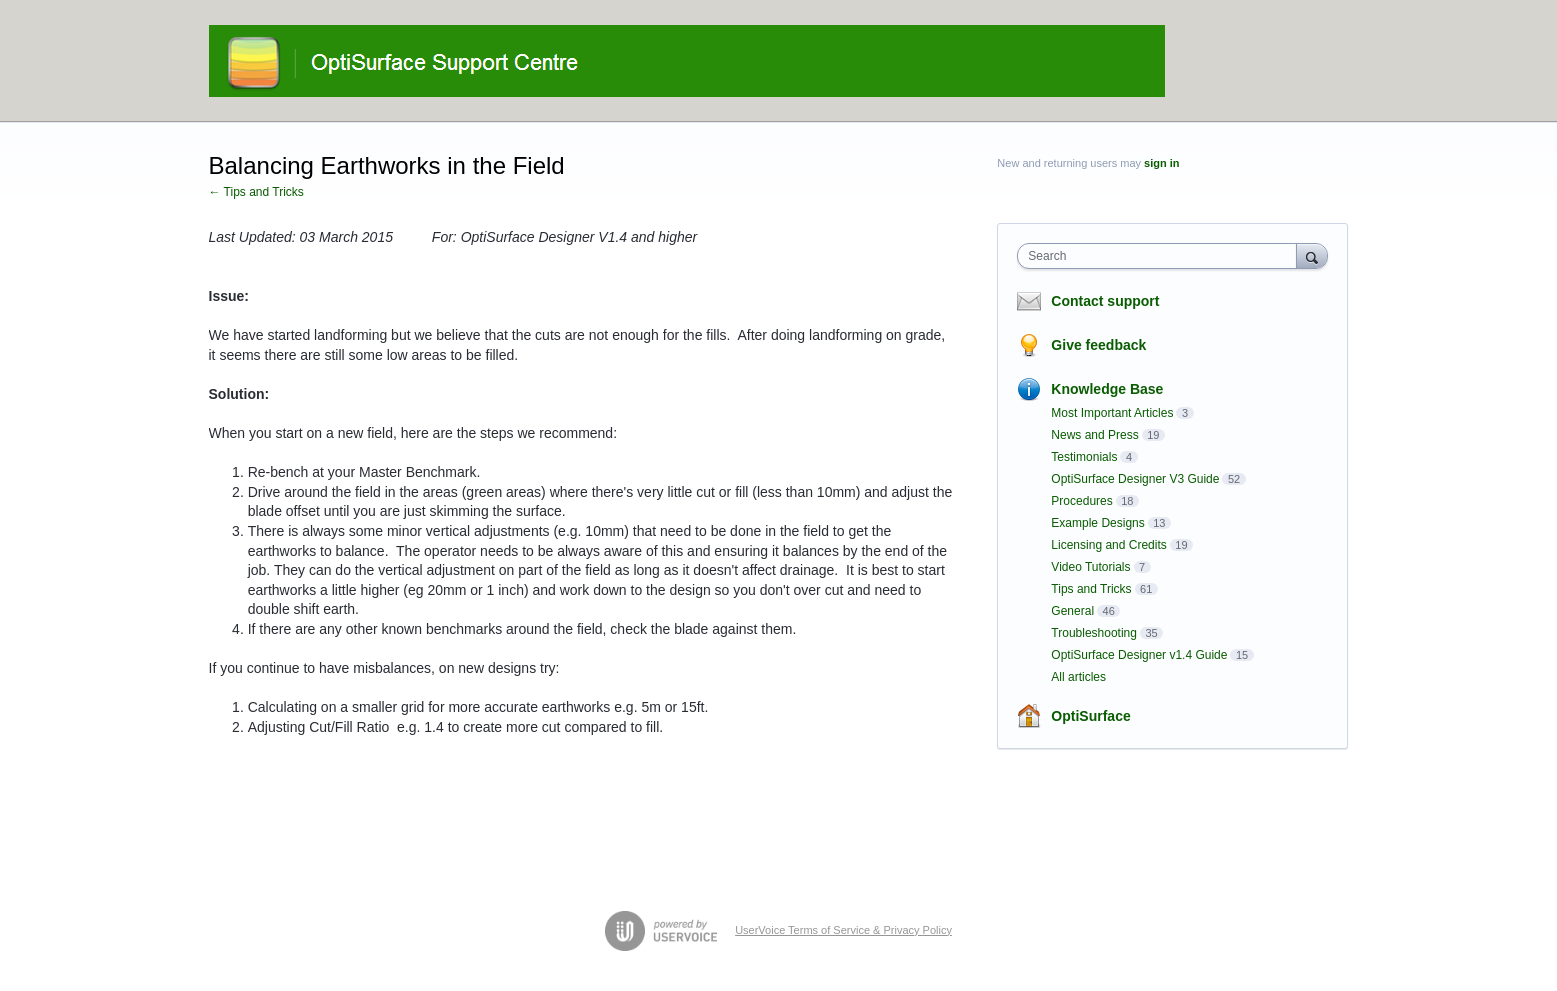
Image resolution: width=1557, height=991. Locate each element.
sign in (1161, 163)
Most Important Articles (1112, 413)
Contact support (1105, 301)
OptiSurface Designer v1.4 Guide (1139, 655)
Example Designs (1097, 523)
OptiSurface (1090, 716)
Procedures (1081, 501)
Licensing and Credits (1108, 545)
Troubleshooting (1094, 633)
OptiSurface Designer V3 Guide (1135, 479)
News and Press (1094, 435)
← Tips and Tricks (256, 192)
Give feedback (1098, 345)
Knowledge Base (1107, 389)
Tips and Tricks (1091, 589)
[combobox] (1161, 256)
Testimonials (1084, 457)
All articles (1078, 677)
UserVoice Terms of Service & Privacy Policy (843, 930)
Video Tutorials (1090, 567)
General (1072, 611)
